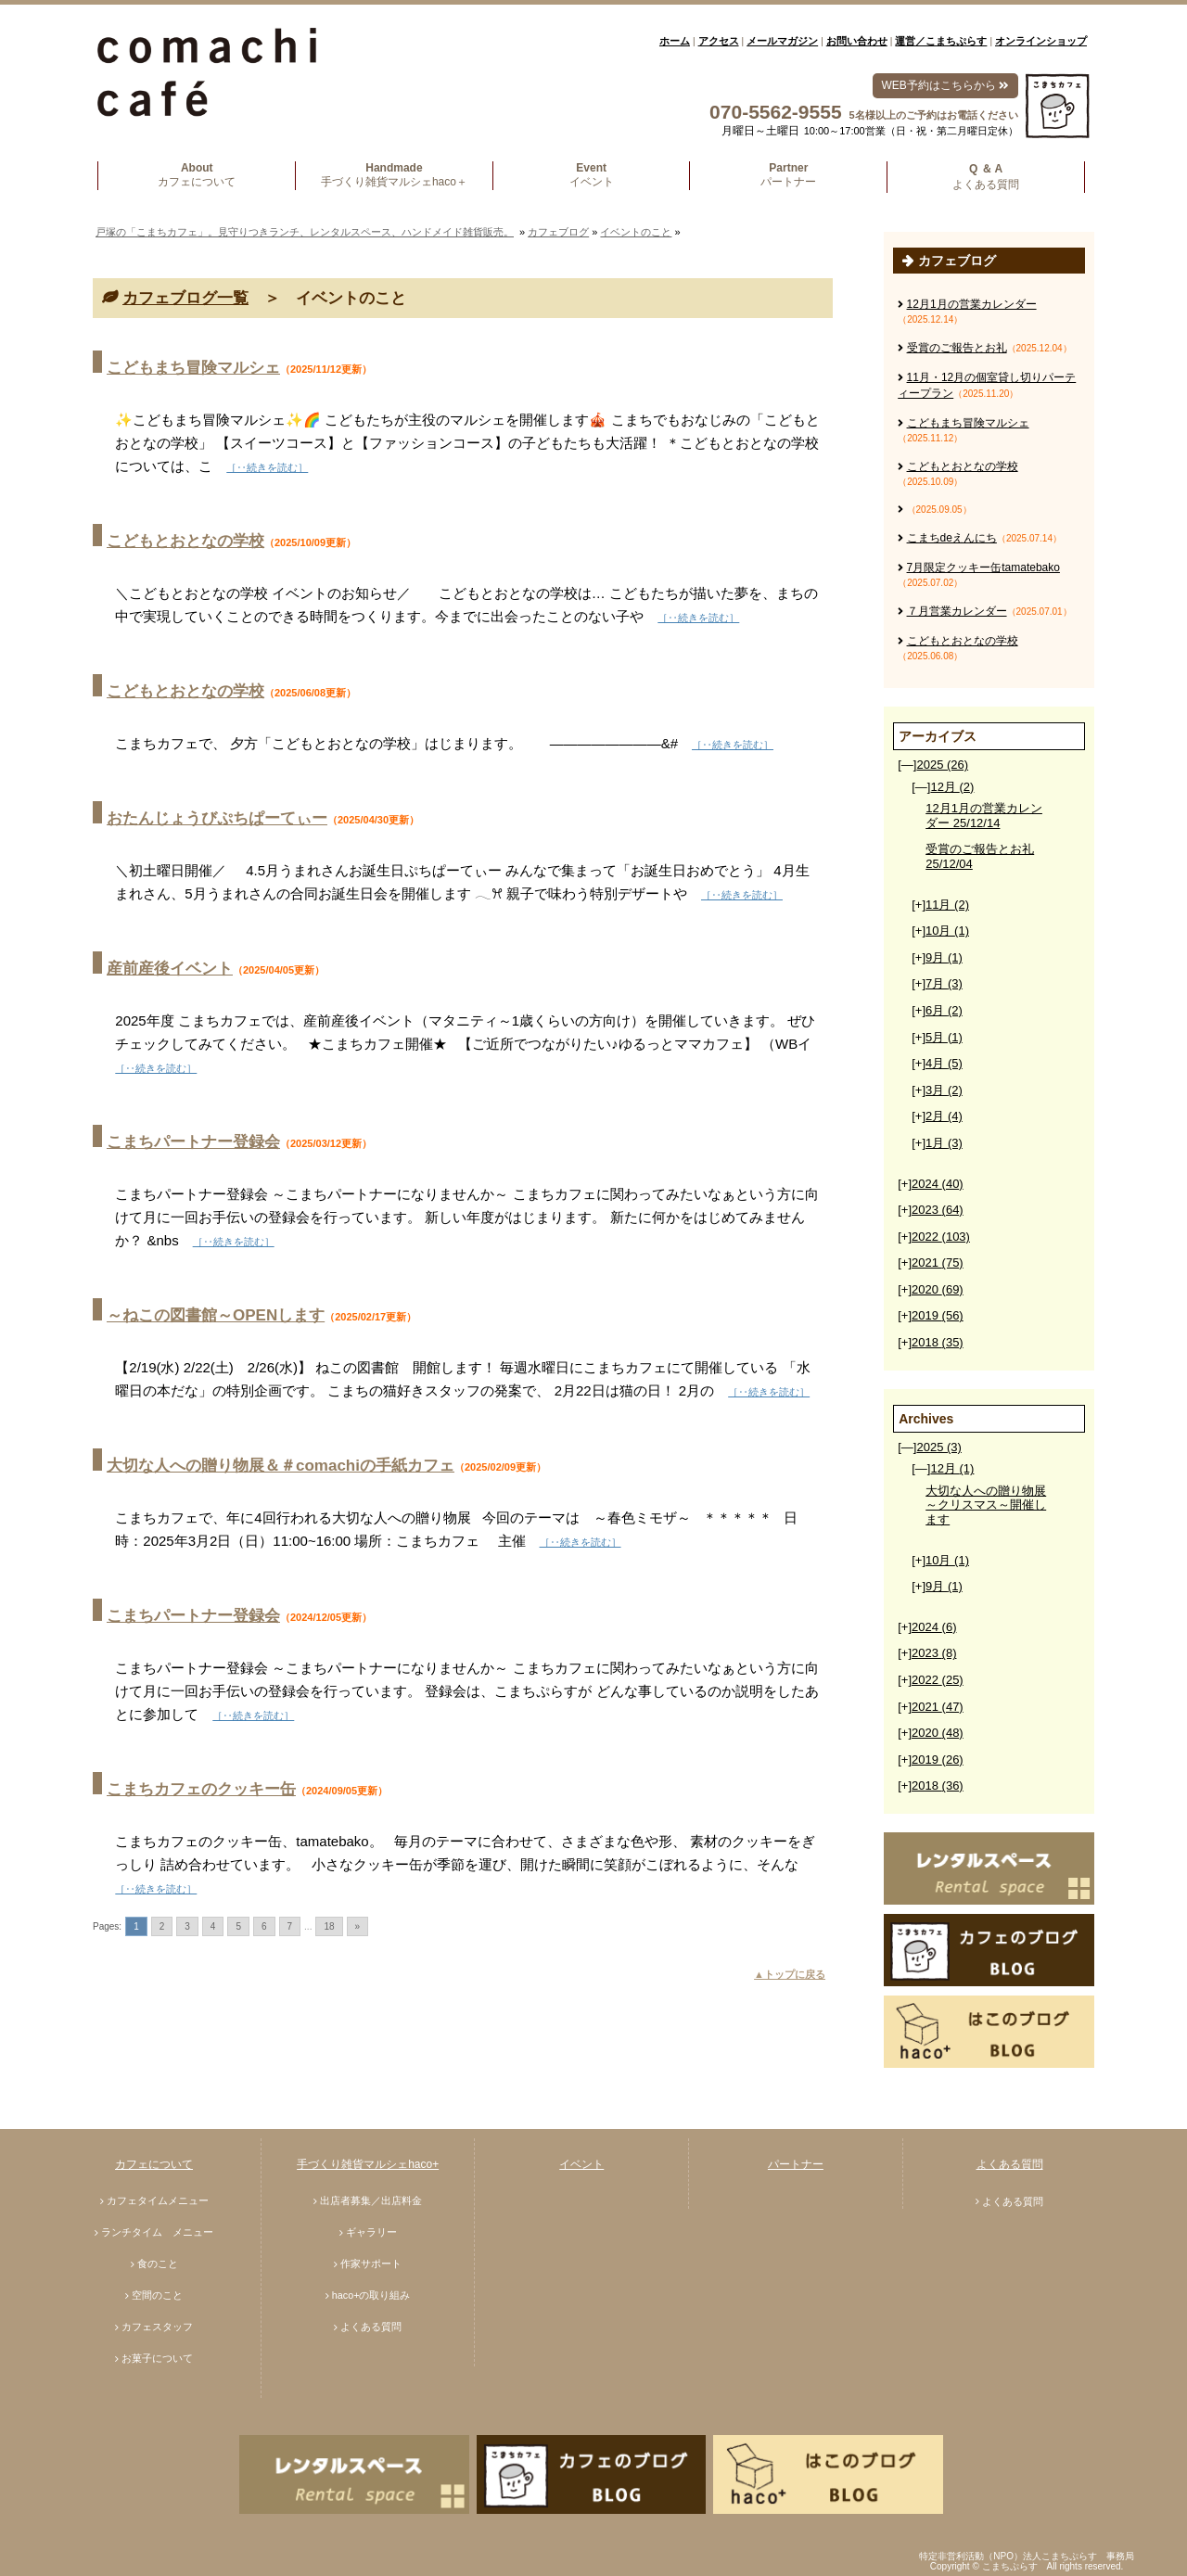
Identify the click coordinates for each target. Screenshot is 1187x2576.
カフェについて (154, 2164)
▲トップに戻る (789, 1974)
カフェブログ (558, 231)
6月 (944, 1010)
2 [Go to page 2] (162, 1926)
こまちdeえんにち (952, 537)
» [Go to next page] (358, 1926)
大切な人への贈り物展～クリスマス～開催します (985, 1505)
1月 (944, 1143)
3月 (944, 1090)
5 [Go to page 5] (238, 1926)
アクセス (718, 40)
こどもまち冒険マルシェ (193, 367)
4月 (944, 1063)
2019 (938, 1315)
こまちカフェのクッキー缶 (201, 1789)
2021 (938, 1262)
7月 (944, 983)
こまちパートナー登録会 (193, 1142)
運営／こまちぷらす (941, 40)
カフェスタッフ (157, 2326)
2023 (938, 1210)
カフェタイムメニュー (158, 2200)
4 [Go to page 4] (213, 1926)
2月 (944, 1116)
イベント (581, 2164)
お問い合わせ (856, 40)
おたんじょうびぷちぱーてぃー (217, 818)
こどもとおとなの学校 (185, 541)
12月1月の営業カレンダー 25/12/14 (983, 815)
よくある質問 (371, 2326)
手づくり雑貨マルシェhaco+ (368, 2164)
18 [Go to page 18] (329, 1926)
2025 (942, 765)
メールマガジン (782, 40)
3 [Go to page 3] (187, 1926)
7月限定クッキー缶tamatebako (983, 567)
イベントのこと (635, 231)
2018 (938, 1342)
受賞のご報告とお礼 (957, 347)
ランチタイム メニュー (157, 2232)
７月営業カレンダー (957, 611)
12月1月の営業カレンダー (972, 304)
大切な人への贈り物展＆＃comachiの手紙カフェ (280, 1465)
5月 (944, 1037)
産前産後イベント (170, 968)
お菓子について (157, 2358)
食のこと (157, 2263)
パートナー (795, 2164)
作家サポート (371, 2263)
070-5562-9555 (775, 111)
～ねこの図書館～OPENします (216, 1315)
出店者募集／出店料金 (371, 2200)
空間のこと (157, 2295)
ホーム (674, 40)
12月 (952, 787)
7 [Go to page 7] (290, 1926)
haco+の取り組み (371, 2295)
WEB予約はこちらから (945, 85)
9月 (944, 957)
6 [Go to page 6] (264, 1926)
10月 (947, 930)
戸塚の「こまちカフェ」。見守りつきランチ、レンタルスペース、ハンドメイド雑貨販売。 (305, 231)
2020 (938, 1289)
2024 (938, 1184)
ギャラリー (371, 2232)
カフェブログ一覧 (185, 298)
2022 (941, 1236)
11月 (947, 905)
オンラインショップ (1041, 40)
